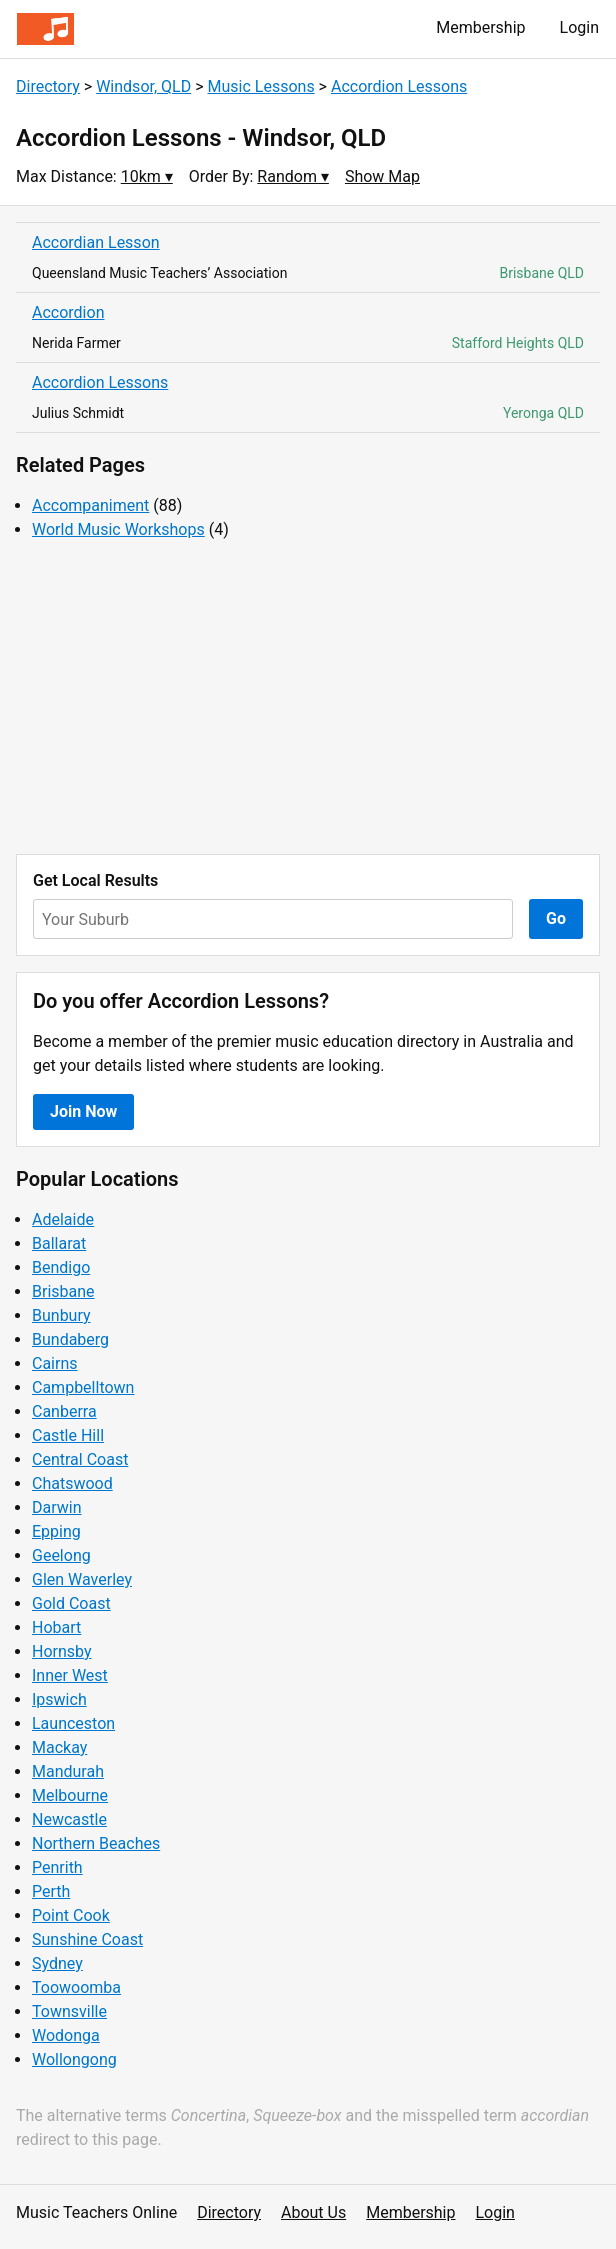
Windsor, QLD (143, 86)
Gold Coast (71, 1603)
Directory (48, 86)
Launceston (73, 1723)
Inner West (70, 1675)
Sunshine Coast (87, 1939)
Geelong (61, 1555)
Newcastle (69, 1819)
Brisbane (63, 1291)
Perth (51, 1891)
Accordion (68, 312)
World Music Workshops (118, 529)
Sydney (57, 1963)
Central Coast (80, 1459)
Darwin (57, 1507)
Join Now (83, 1111)
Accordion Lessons (399, 86)
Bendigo (61, 1267)
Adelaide (63, 1219)
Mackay (59, 1747)
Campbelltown (83, 1387)
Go (556, 918)
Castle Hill (68, 1435)
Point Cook (71, 1915)
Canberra (64, 1411)
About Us (313, 2212)
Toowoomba (76, 1987)
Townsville (69, 2011)
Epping (56, 1531)
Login (579, 27)
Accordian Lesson (96, 242)
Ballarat (59, 1243)
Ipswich (59, 1699)
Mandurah (68, 1771)
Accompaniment (90, 505)
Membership (480, 27)
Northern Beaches (96, 1843)
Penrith (57, 1867)
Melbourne (70, 1795)
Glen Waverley (82, 1579)
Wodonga (66, 2035)
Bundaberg (70, 1339)
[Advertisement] (308, 698)
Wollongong (74, 2059)
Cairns (55, 1363)
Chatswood (72, 1483)
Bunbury (61, 1315)
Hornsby (62, 1651)
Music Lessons (261, 86)
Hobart (56, 1627)
